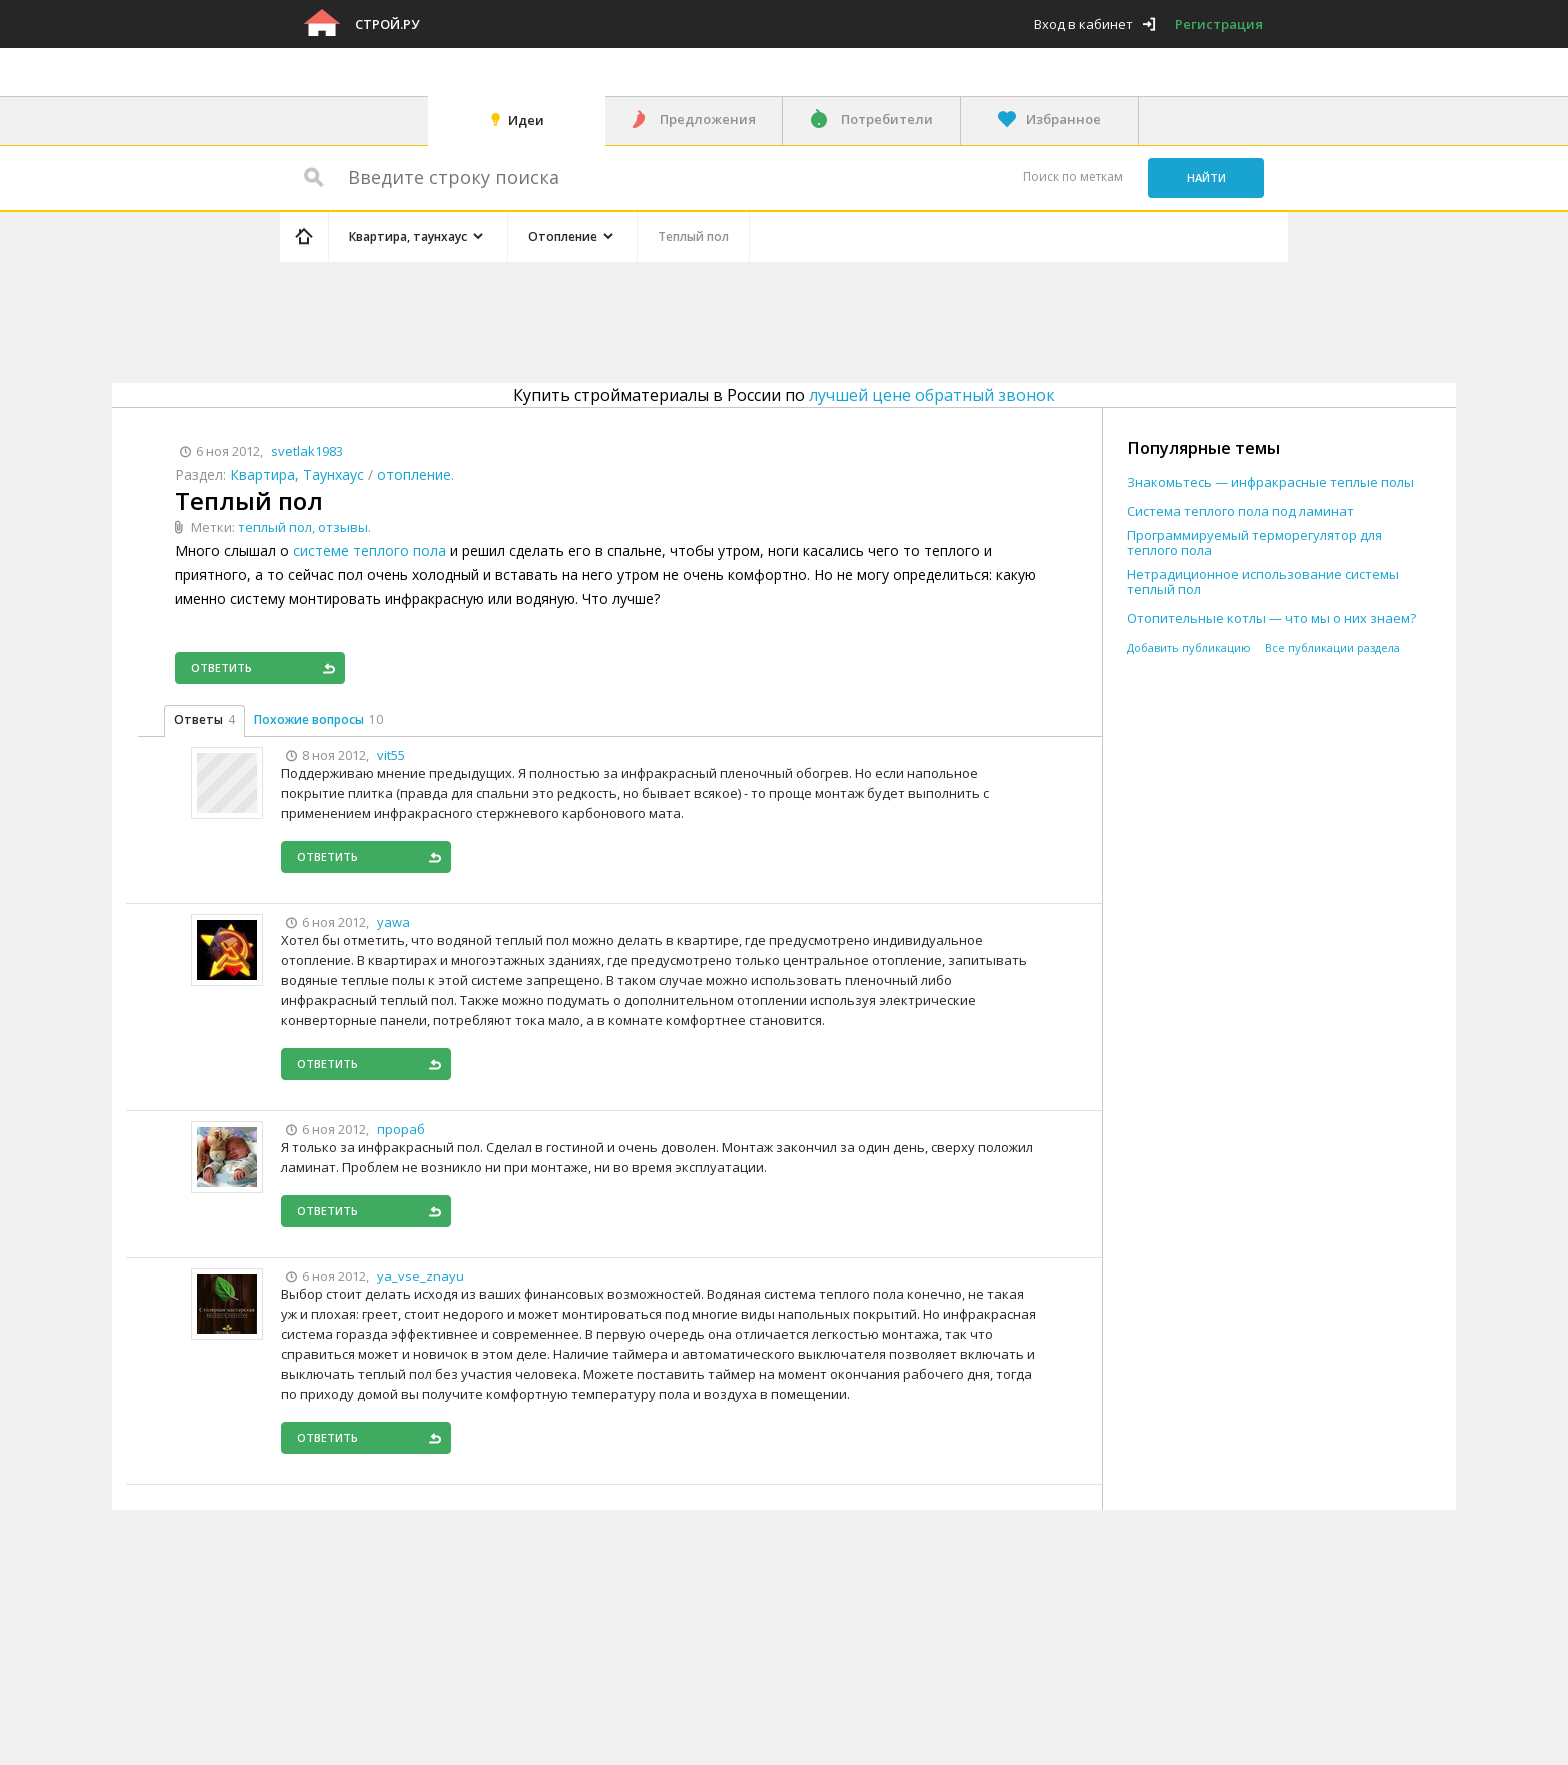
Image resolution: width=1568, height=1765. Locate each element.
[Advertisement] (658, 319)
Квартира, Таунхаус (297, 474)
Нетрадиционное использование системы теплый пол (1263, 582)
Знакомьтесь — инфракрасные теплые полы (1270, 482)
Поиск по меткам (1073, 176)
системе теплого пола (369, 550)
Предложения (708, 119)
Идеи (526, 120)
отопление (414, 474)
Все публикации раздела (1332, 647)
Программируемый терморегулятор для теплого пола (1254, 543)
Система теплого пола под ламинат (1240, 511)
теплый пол (275, 527)
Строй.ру (387, 24)
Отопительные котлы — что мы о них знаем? (1271, 618)
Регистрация (1219, 24)
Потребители (887, 119)
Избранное (1063, 119)
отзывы (343, 527)
